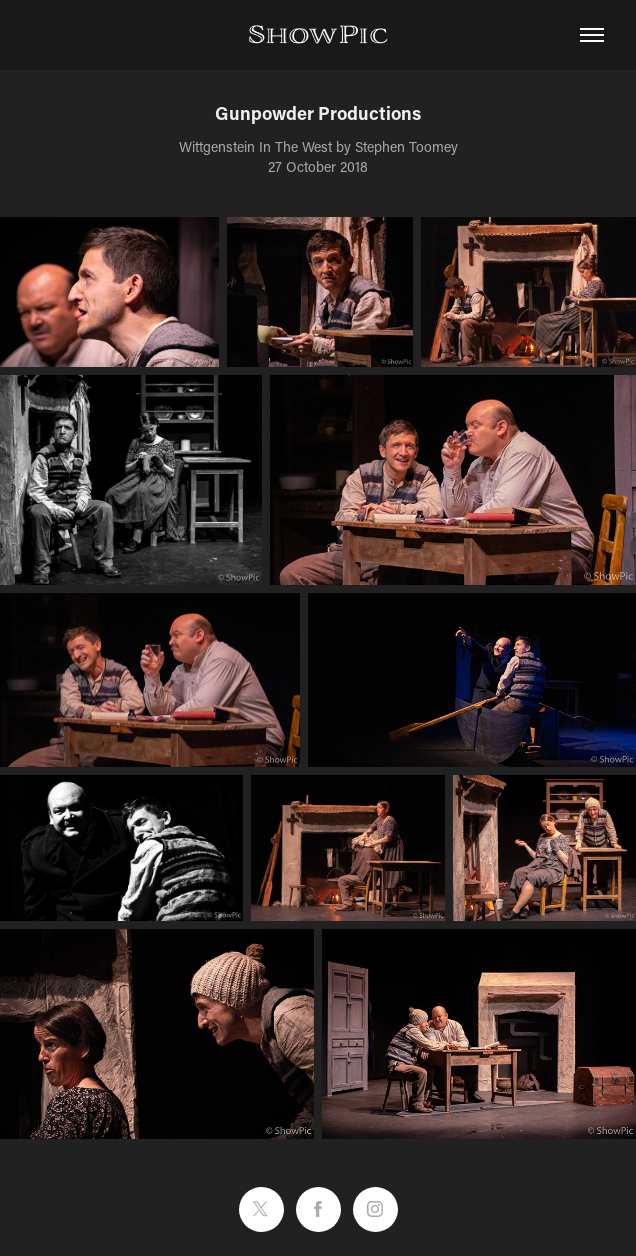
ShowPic (318, 34)
